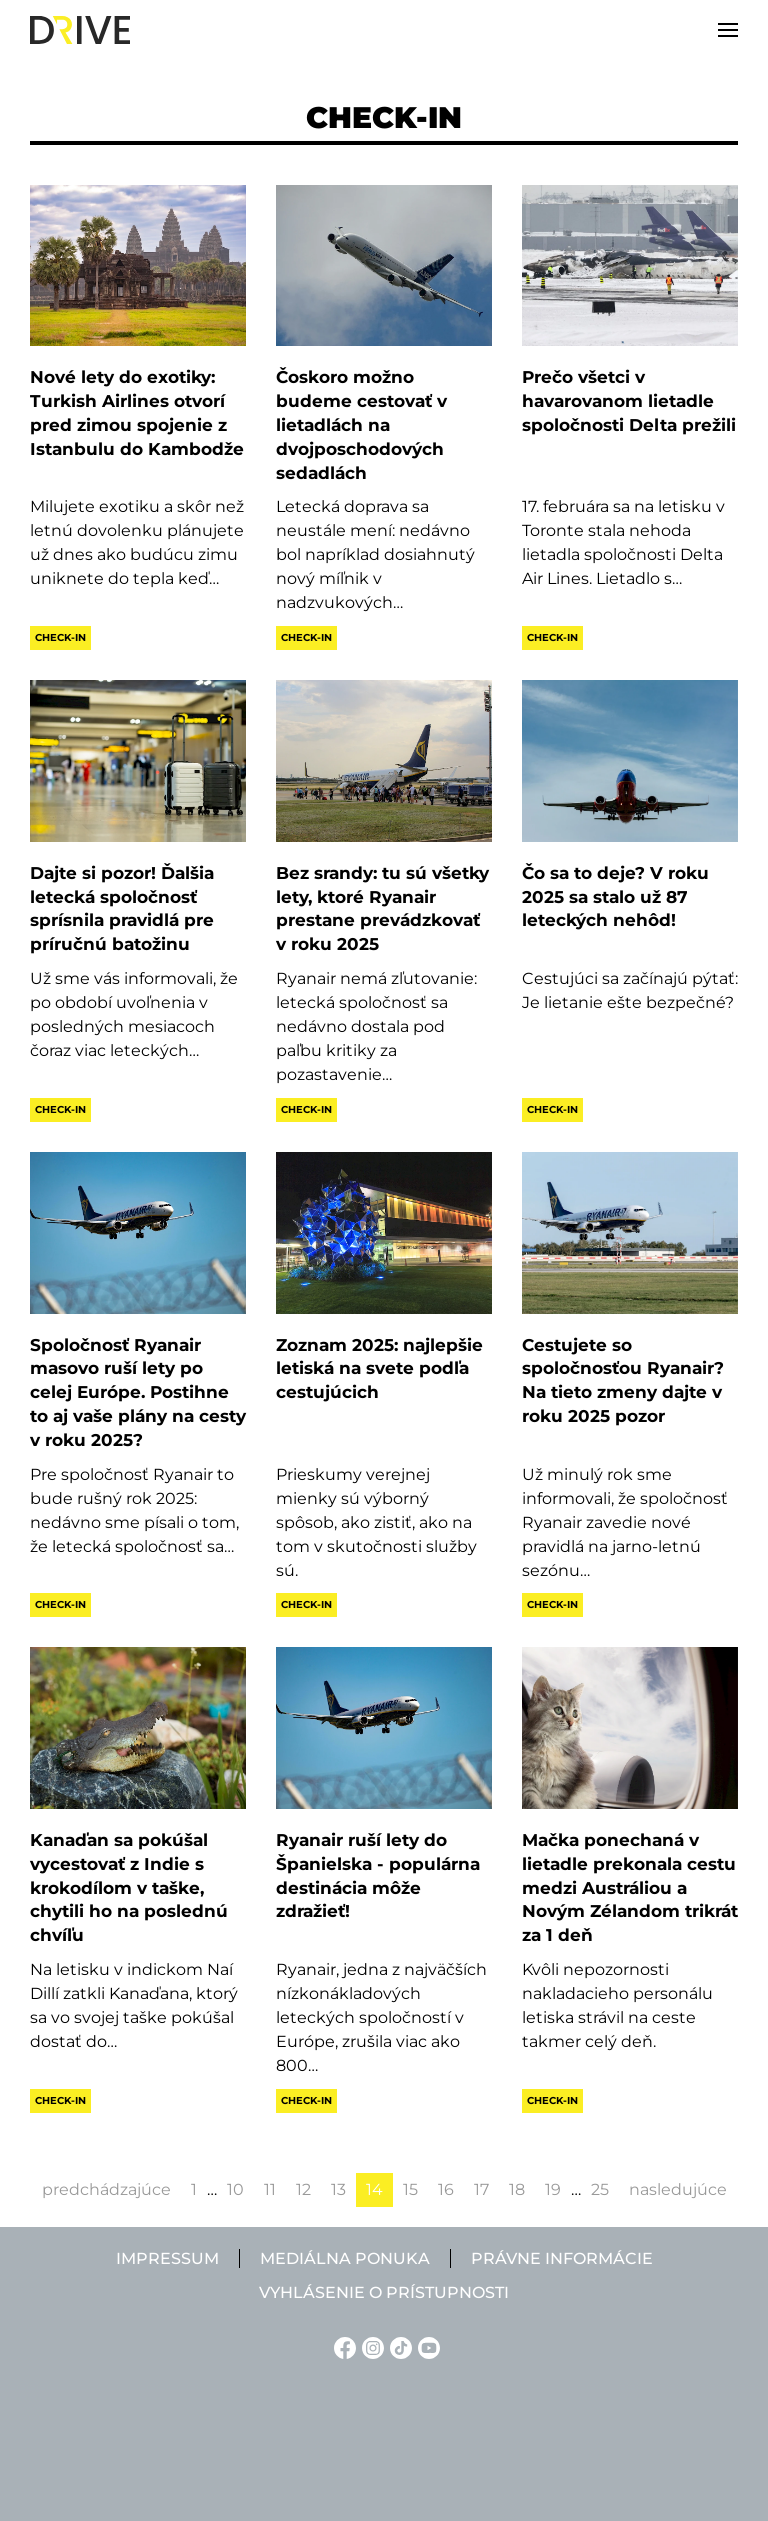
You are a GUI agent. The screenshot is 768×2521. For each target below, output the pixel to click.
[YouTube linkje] (426, 2346)
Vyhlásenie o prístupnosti (384, 2292)
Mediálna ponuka (345, 2258)
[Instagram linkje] (370, 2346)
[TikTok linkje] (398, 2346)
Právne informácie (562, 2258)
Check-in (60, 637)
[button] (728, 30)
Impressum (167, 2258)
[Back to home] (80, 30)
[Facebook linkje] (342, 2346)
